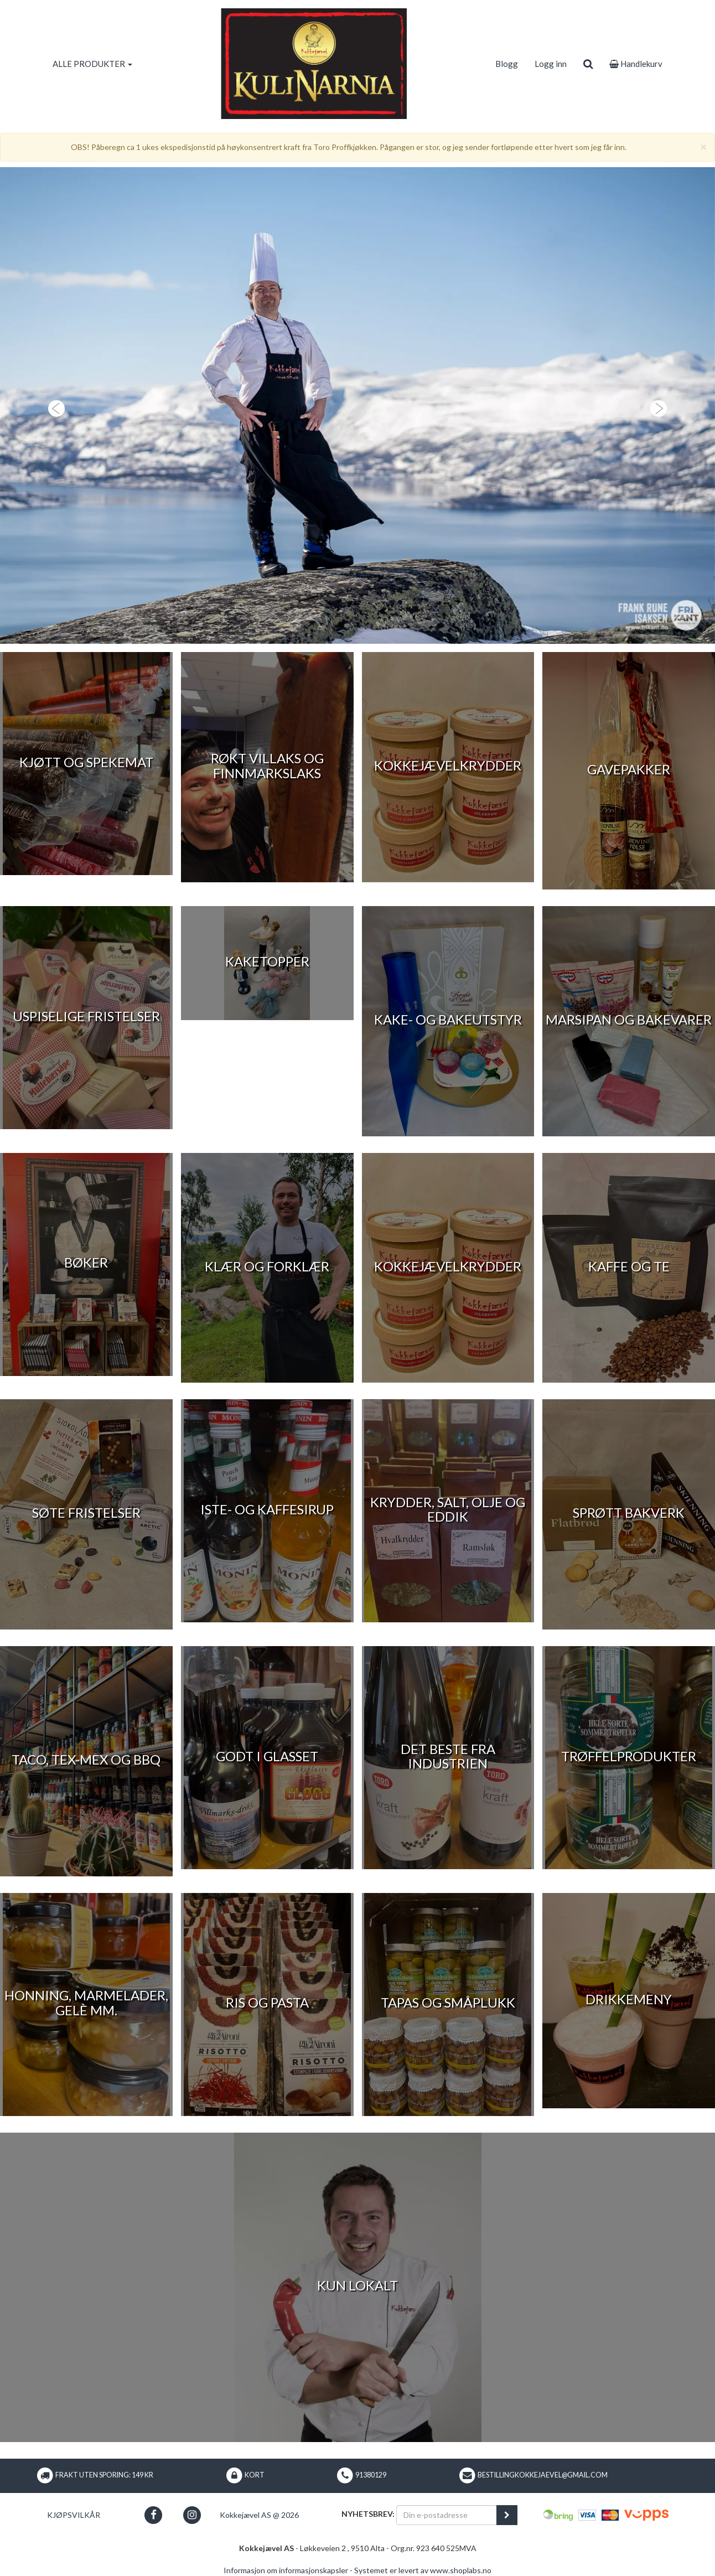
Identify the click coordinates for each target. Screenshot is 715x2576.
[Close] (703, 146)
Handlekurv (635, 64)
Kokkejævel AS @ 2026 (259, 2515)
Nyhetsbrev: (368, 2513)
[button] (53, 405)
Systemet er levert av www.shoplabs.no (422, 2570)
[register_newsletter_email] (506, 2515)
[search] (588, 63)
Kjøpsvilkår (73, 2515)
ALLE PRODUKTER (92, 64)
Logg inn (551, 64)
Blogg (506, 64)
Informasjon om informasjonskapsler (286, 2570)
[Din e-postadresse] (446, 2515)
